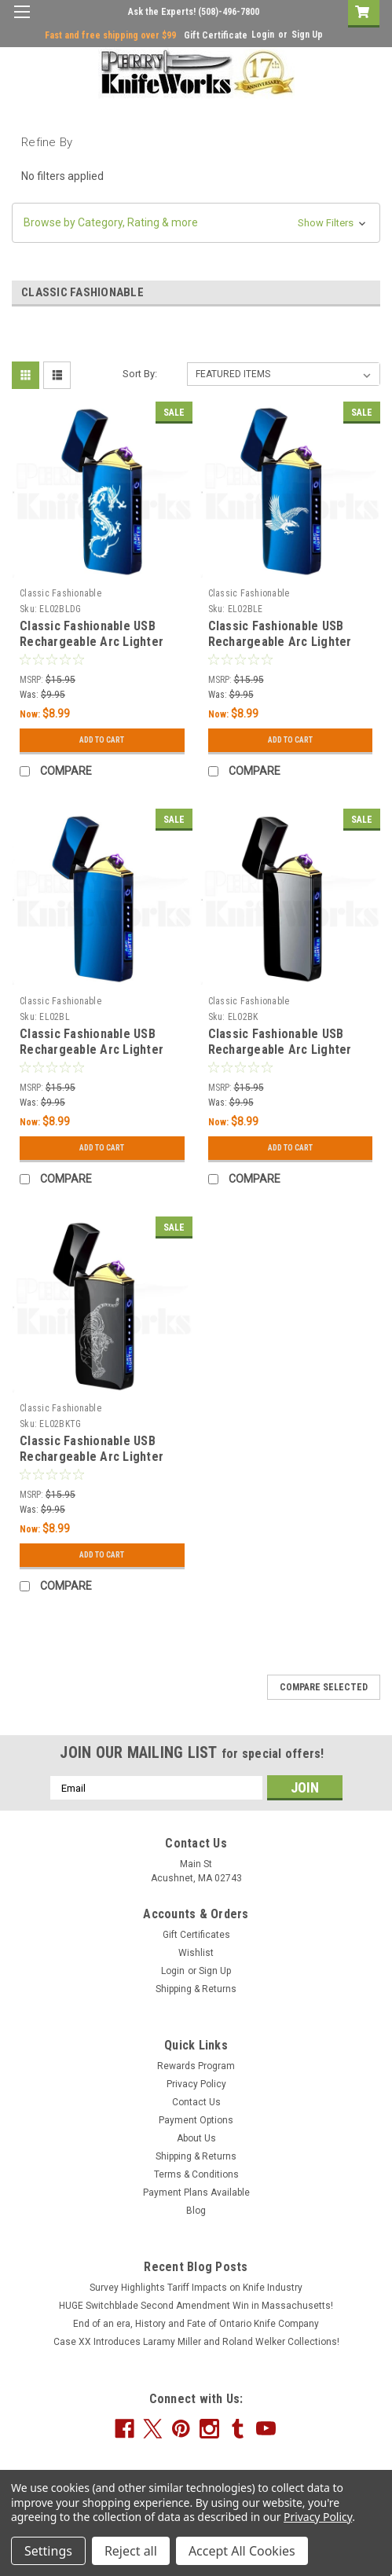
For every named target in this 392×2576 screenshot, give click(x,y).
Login (262, 34)
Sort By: (140, 374)
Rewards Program (196, 2065)
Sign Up (307, 34)
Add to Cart (101, 740)
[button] (196, 223)
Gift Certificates (196, 1934)
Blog (196, 2210)
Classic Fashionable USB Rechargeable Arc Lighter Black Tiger (91, 1456)
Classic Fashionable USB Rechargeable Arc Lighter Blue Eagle (280, 641)
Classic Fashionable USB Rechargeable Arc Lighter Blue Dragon (91, 641)
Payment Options (196, 2120)
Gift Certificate (215, 35)
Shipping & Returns (196, 1988)
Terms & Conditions (196, 2174)
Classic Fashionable (60, 593)
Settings (48, 2550)
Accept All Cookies (242, 2550)
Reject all (130, 2550)
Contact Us (196, 2102)
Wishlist (196, 1952)
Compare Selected (324, 1687)
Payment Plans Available (196, 2192)
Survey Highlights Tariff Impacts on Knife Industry (196, 2287)
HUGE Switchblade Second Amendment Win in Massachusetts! (196, 2305)
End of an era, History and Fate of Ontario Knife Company (196, 2323)
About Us (196, 2138)
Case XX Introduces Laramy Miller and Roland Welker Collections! (196, 2341)
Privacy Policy (196, 2084)
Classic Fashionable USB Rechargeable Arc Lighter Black (280, 1049)
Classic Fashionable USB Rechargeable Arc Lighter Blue (91, 1049)
